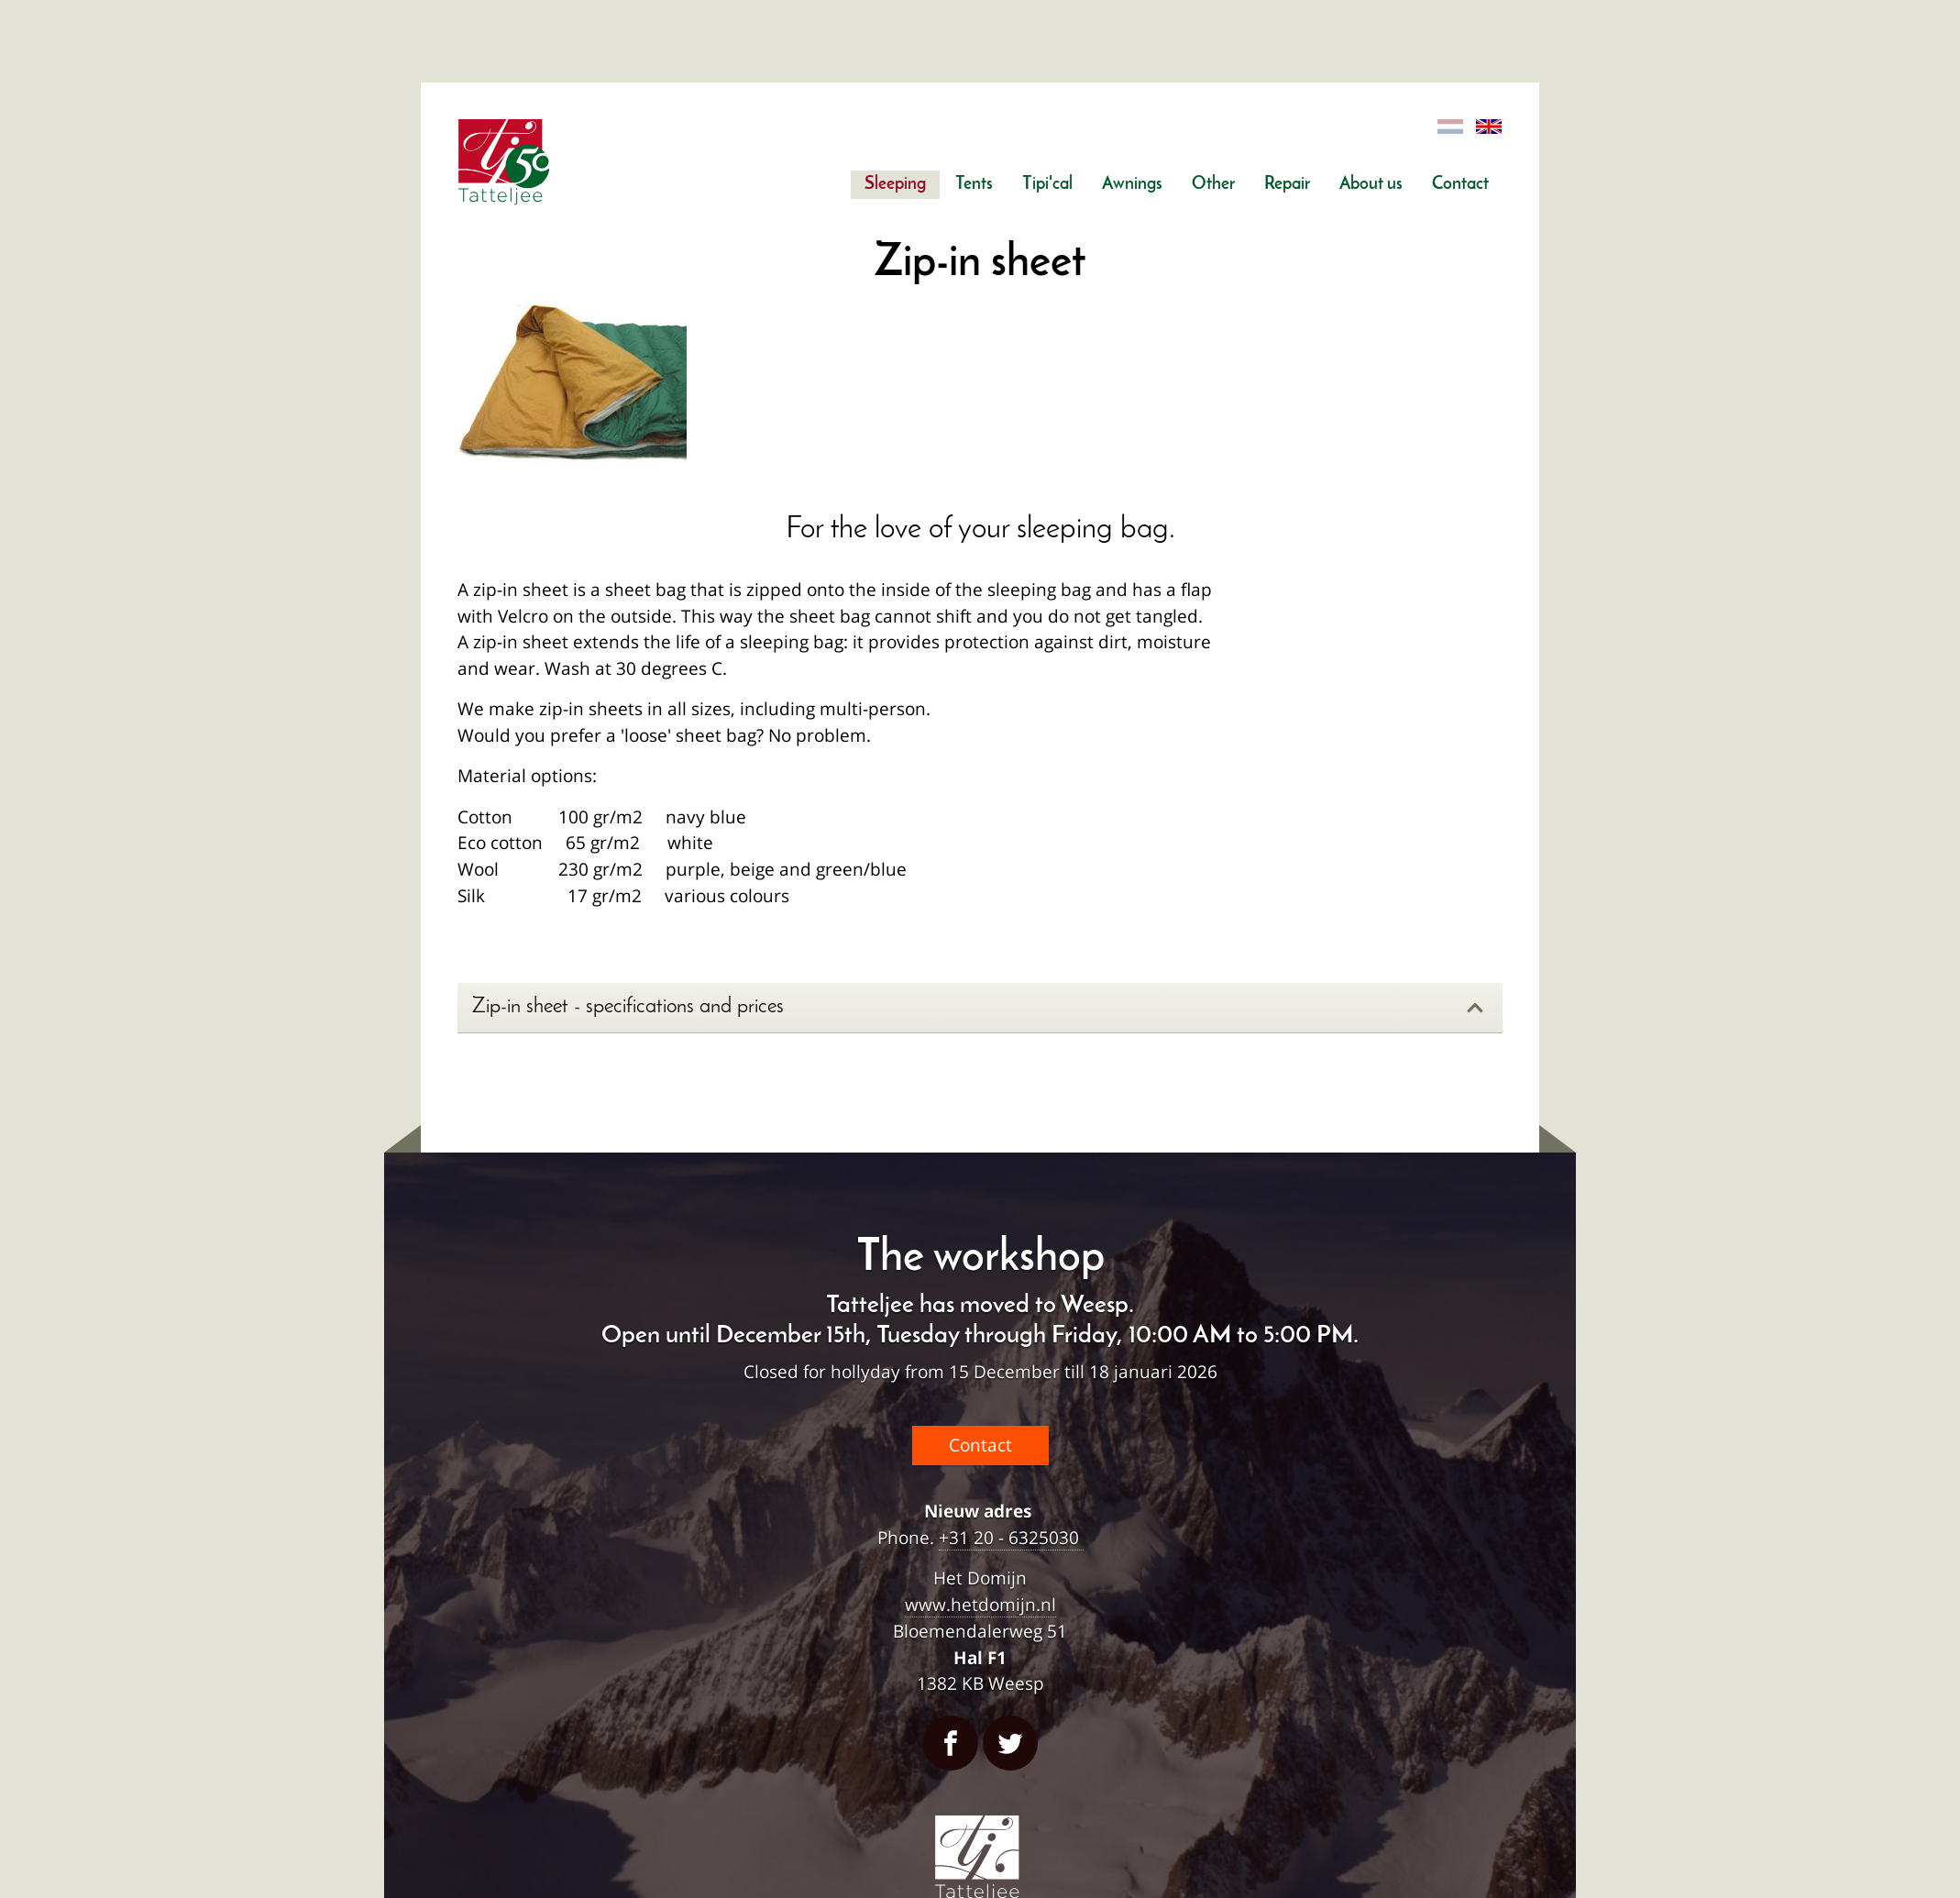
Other (1213, 184)
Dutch (1451, 127)
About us (1371, 184)
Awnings (1132, 184)
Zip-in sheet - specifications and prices (978, 1007)
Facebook (950, 1743)
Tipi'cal (1047, 184)
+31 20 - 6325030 (1011, 1537)
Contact (1460, 184)
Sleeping (895, 184)
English (1489, 127)
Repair (1287, 184)
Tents (974, 184)
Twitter (1010, 1743)
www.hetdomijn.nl (980, 1604)
